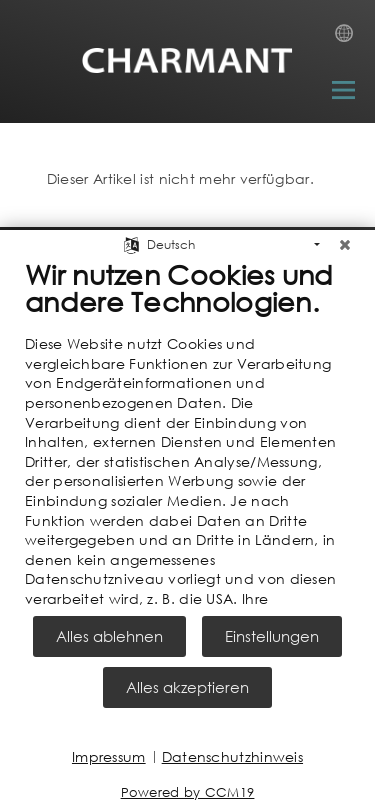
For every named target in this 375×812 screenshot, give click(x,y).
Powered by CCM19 (188, 792)
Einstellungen (272, 636)
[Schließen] (345, 240)
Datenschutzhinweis (232, 756)
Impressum (109, 756)
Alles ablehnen (109, 636)
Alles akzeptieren (187, 687)
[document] (187, 433)
